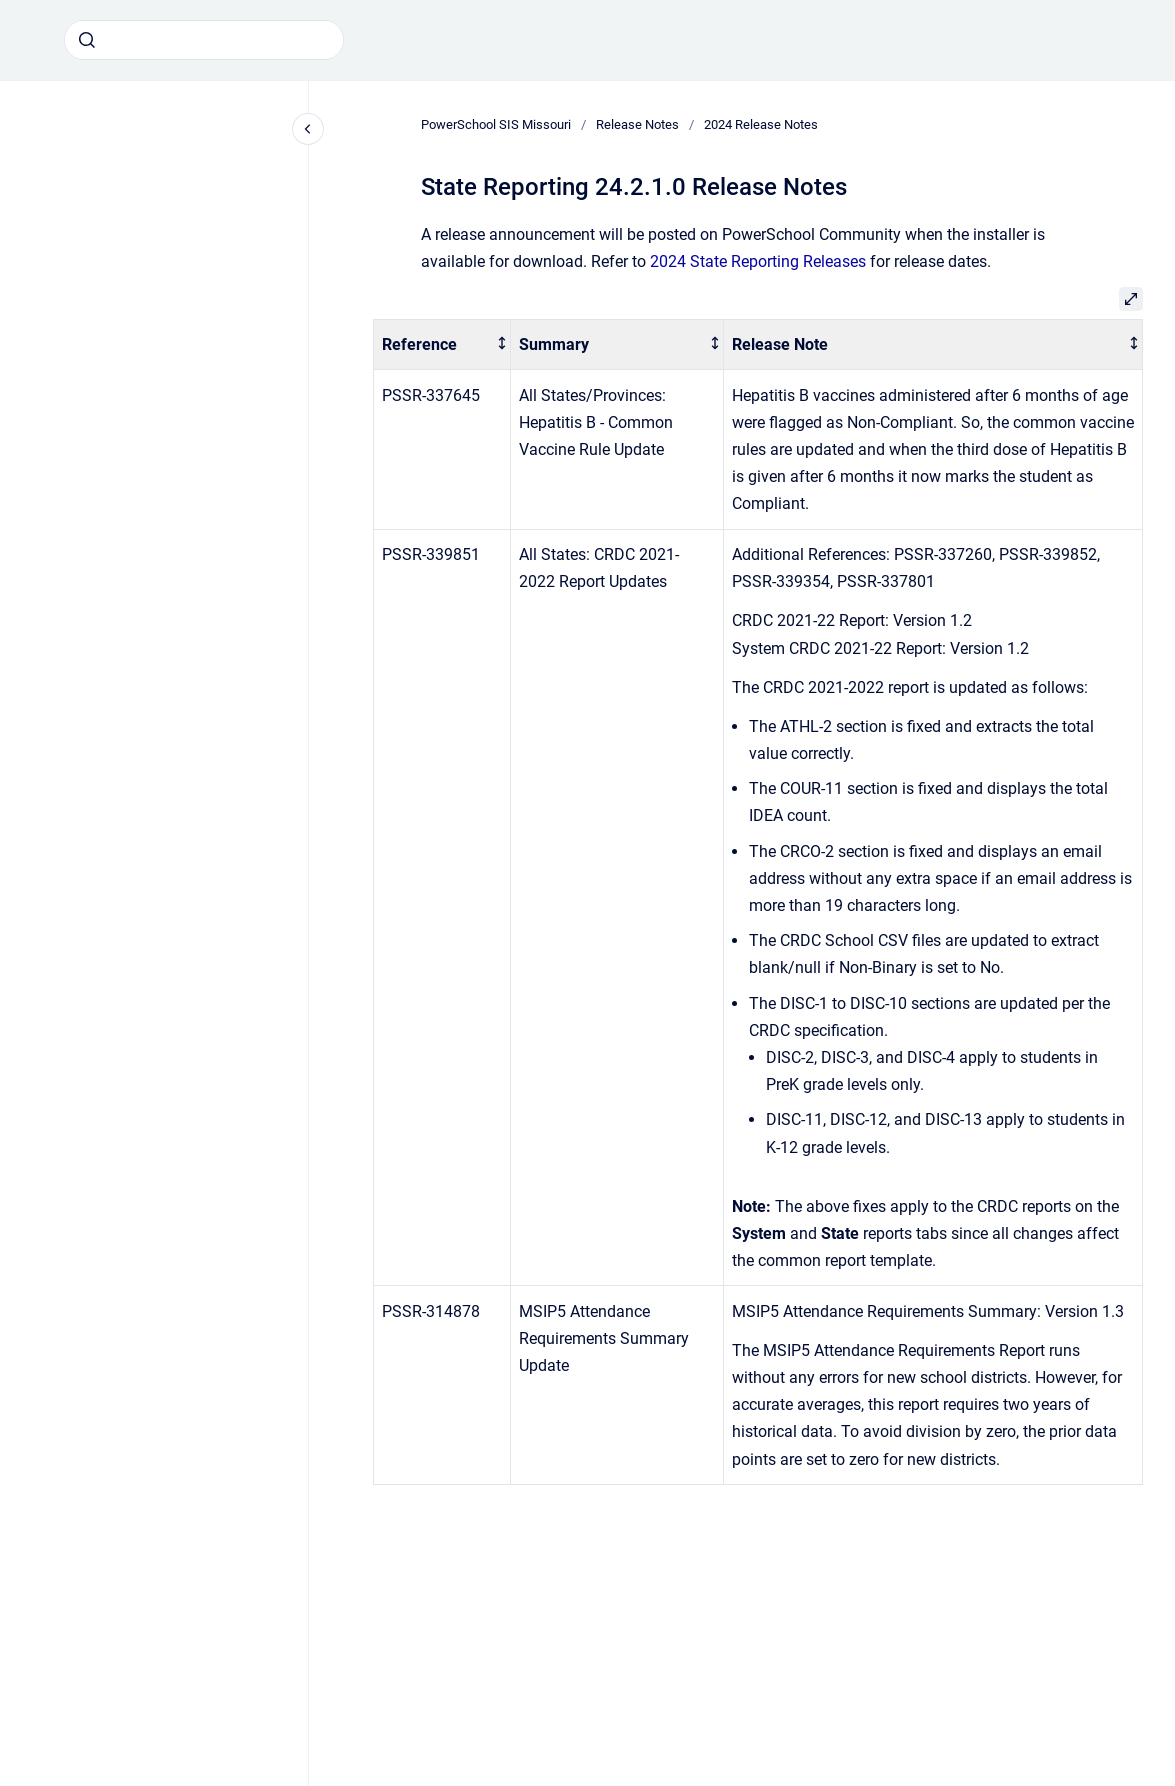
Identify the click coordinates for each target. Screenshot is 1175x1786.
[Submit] (87, 40)
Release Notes (637, 124)
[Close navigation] (308, 129)
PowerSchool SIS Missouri (496, 124)
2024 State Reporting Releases (758, 261)
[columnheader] (442, 344)
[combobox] (204, 40)
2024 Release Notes (761, 124)
